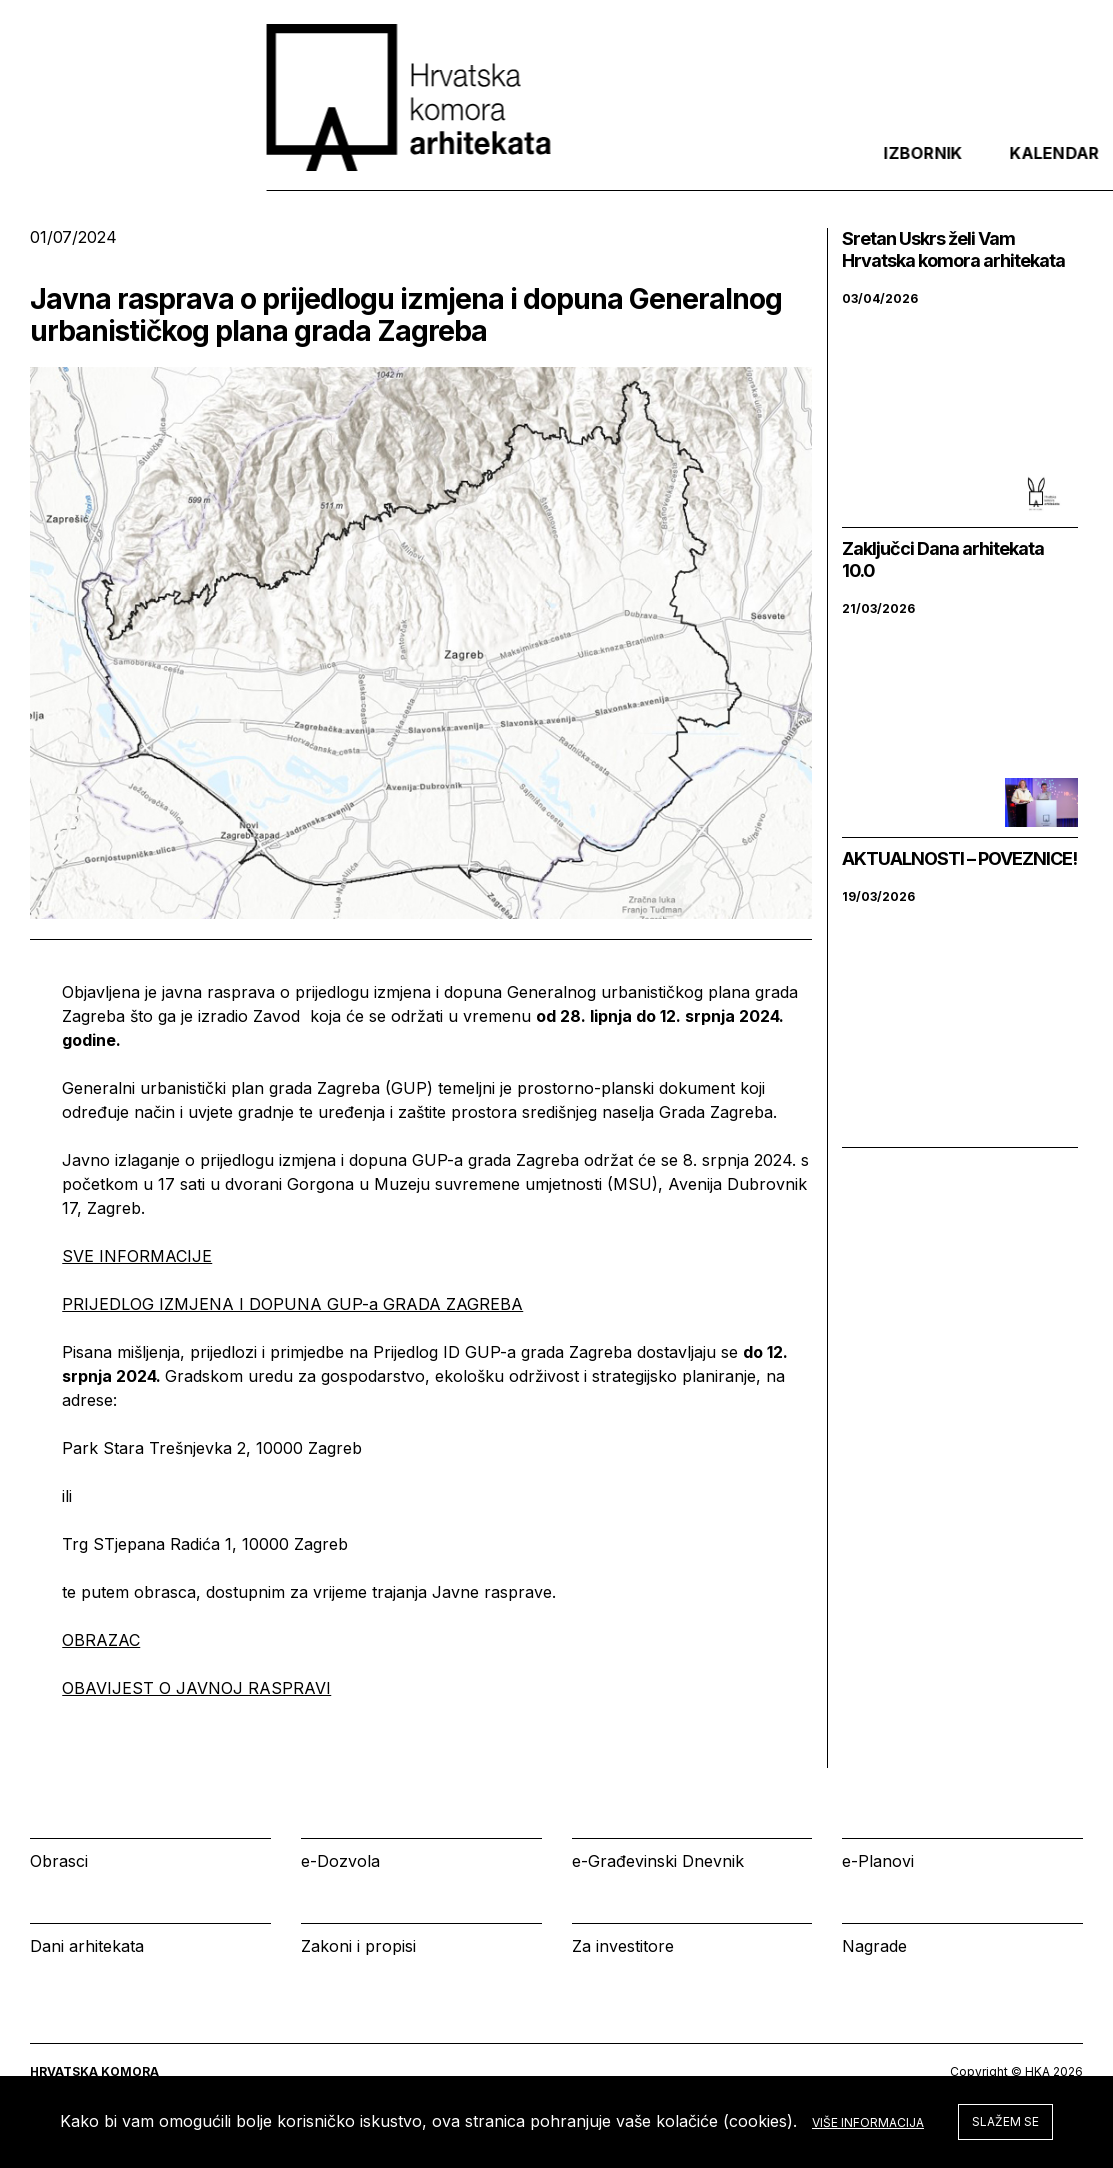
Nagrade (874, 1946)
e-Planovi (878, 1861)
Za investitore (623, 1946)
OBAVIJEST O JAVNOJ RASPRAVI (196, 1688)
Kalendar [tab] (810, 169)
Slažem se (1005, 2121)
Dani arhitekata (87, 1946)
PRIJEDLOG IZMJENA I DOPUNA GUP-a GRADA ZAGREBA (292, 1304)
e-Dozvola (340, 1861)
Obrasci (59, 1861)
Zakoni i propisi (358, 1946)
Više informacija (868, 2122)
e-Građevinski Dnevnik (658, 1861)
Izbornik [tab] (678, 169)
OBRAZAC (101, 1640)
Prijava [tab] (937, 169)
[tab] (1031, 169)
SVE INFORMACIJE (137, 1256)
